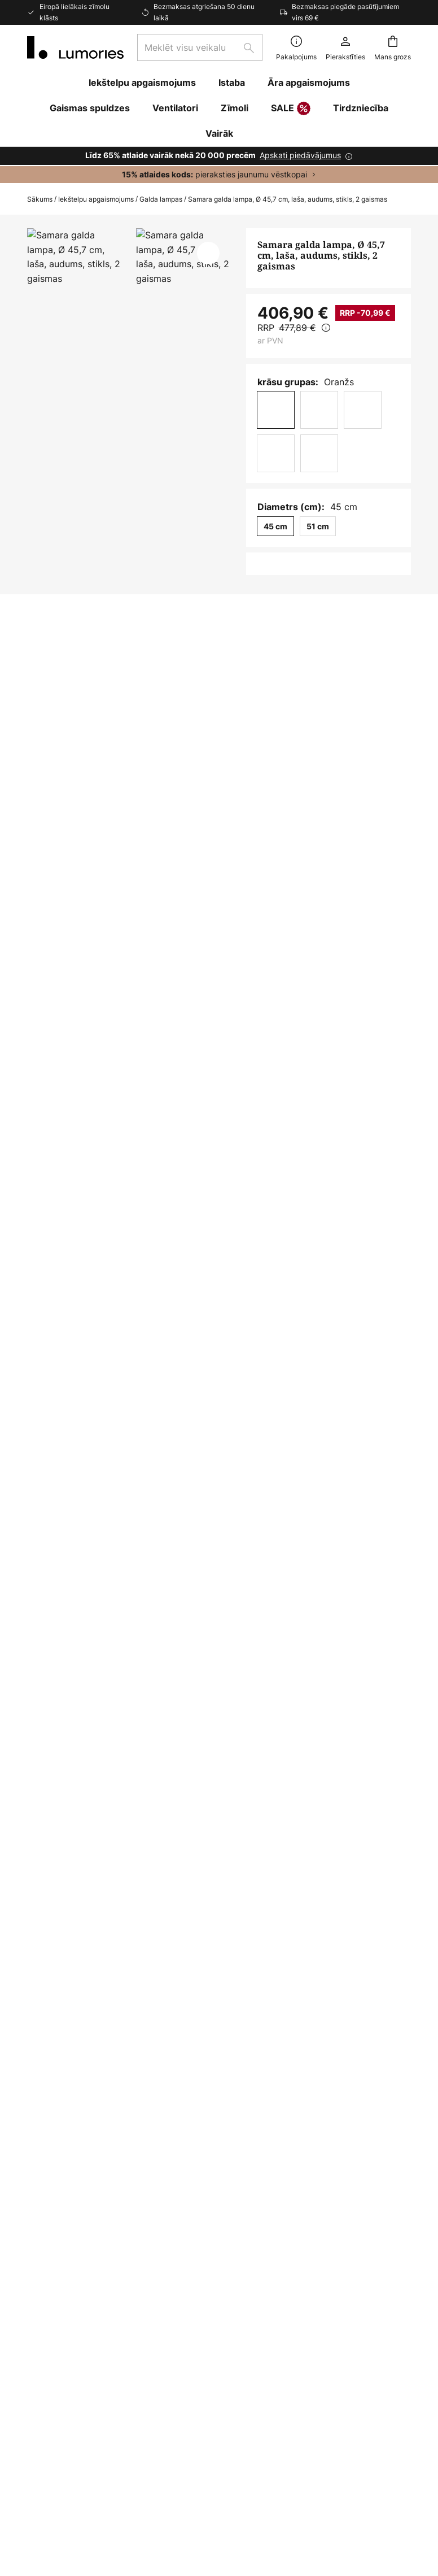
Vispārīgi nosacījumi (238, 2479)
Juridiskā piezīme (172, 2479)
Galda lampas (160, 199)
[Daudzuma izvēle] (276, 577)
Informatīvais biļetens (73, 2350)
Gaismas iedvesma (67, 2389)
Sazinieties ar (55, 2237)
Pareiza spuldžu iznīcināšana (281, 2496)
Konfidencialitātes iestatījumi (91, 2479)
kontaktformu (216, 2078)
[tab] (87, 984)
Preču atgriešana (63, 2330)
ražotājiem (332, 2090)
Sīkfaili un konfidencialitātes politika (334, 2479)
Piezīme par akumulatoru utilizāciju (172, 2496)
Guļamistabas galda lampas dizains (102, 1586)
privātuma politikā (367, 2078)
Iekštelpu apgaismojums (96, 199)
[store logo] (75, 47)
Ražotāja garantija (65, 2408)
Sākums (39, 199)
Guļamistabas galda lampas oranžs (259, 1586)
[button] (208, 253)
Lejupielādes (69, 1006)
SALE (290, 109)
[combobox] (200, 47)
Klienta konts (54, 2369)
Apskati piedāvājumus (300, 155)
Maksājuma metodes (71, 2291)
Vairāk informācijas (231, 984)
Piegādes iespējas (65, 2310)
